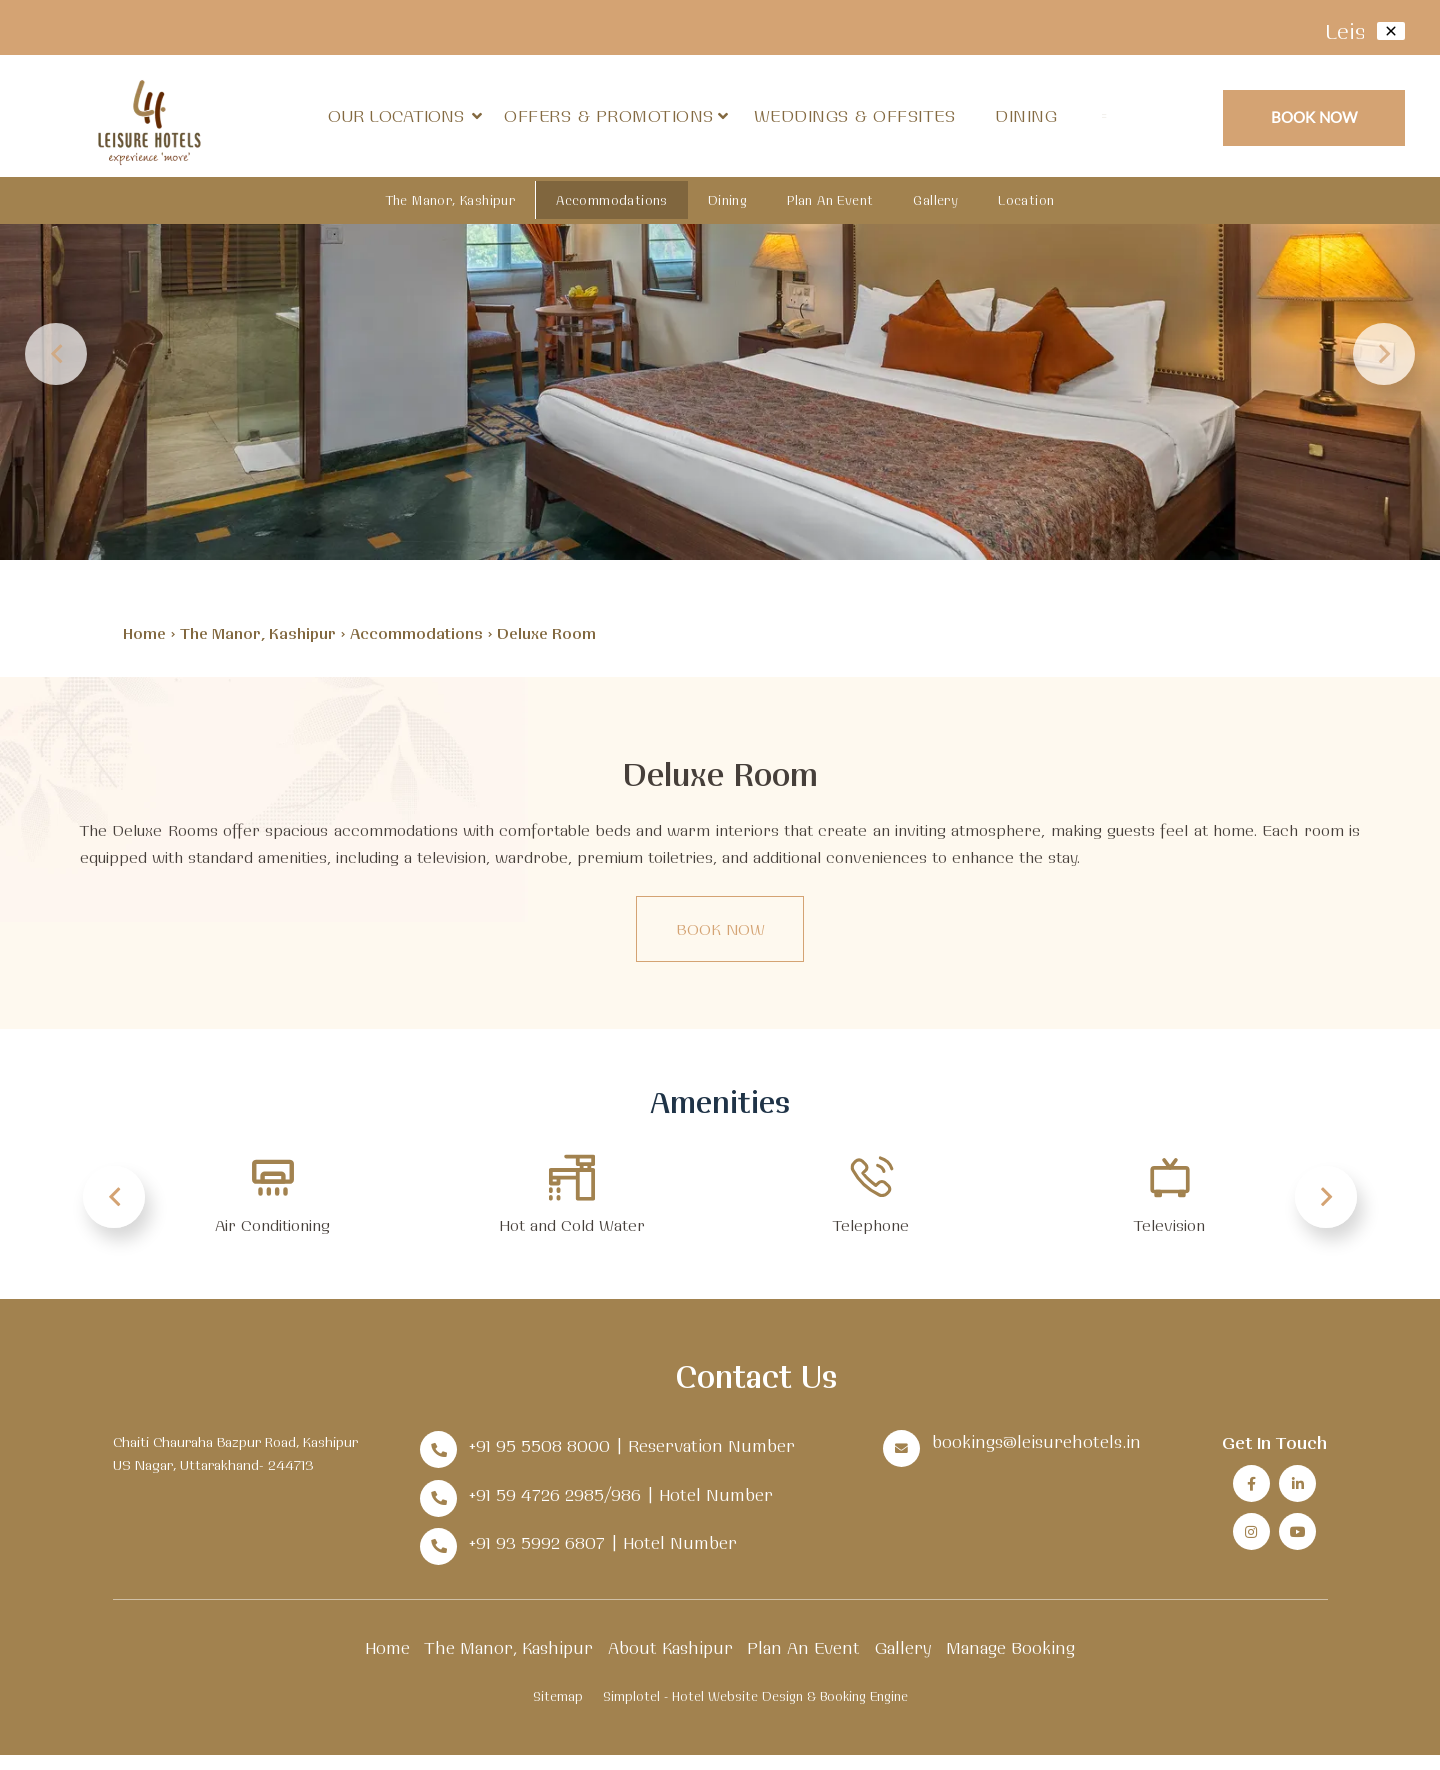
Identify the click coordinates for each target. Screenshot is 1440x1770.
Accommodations (612, 200)
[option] (720, 280)
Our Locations (405, 115)
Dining (1026, 115)
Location (1026, 200)
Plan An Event (830, 200)
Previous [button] (56, 354)
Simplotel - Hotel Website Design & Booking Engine (755, 1696)
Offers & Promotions (609, 115)
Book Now (1314, 116)
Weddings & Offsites (855, 115)
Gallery (935, 200)
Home (144, 633)
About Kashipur (670, 1647)
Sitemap (558, 1696)
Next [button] (1384, 354)
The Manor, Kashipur (451, 200)
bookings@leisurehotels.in (1036, 1441)
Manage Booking (1010, 1647)
